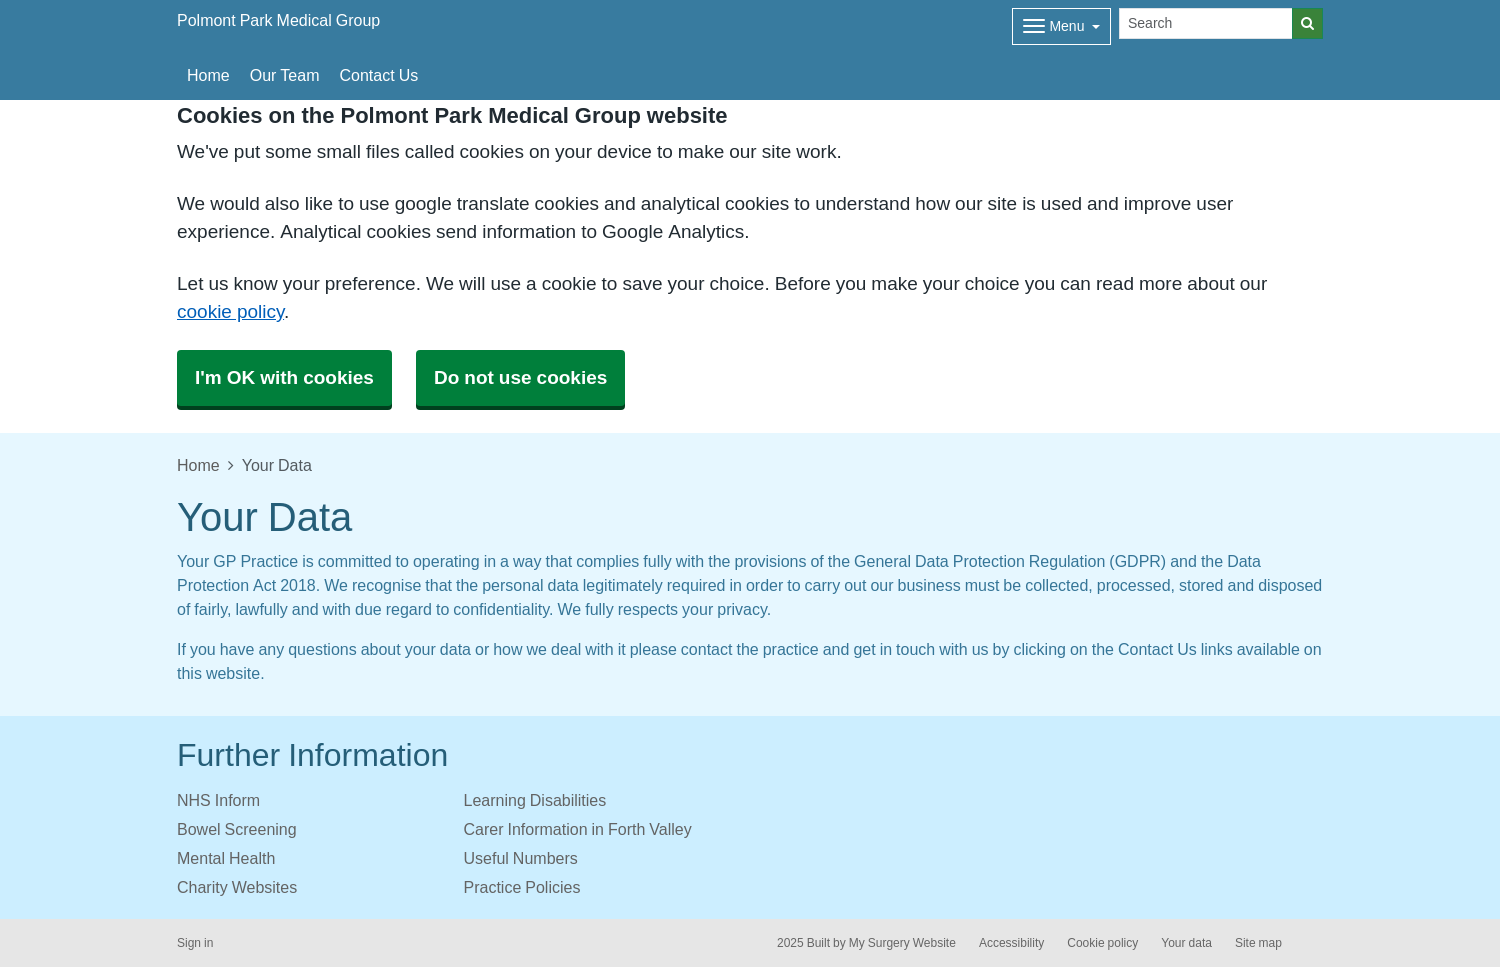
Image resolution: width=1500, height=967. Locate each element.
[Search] (1206, 23)
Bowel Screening (237, 829)
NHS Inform (218, 800)
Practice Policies (522, 887)
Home (208, 75)
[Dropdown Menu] (1061, 26)
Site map (1258, 943)
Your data (1186, 943)
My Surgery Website (902, 943)
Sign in (195, 943)
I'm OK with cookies (284, 377)
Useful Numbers (521, 858)
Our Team (285, 75)
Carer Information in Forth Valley (578, 829)
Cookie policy (1102, 943)
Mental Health (226, 858)
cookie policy (230, 311)
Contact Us (378, 75)
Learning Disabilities (535, 800)
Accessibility (1011, 943)
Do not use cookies (520, 377)
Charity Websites (237, 887)
